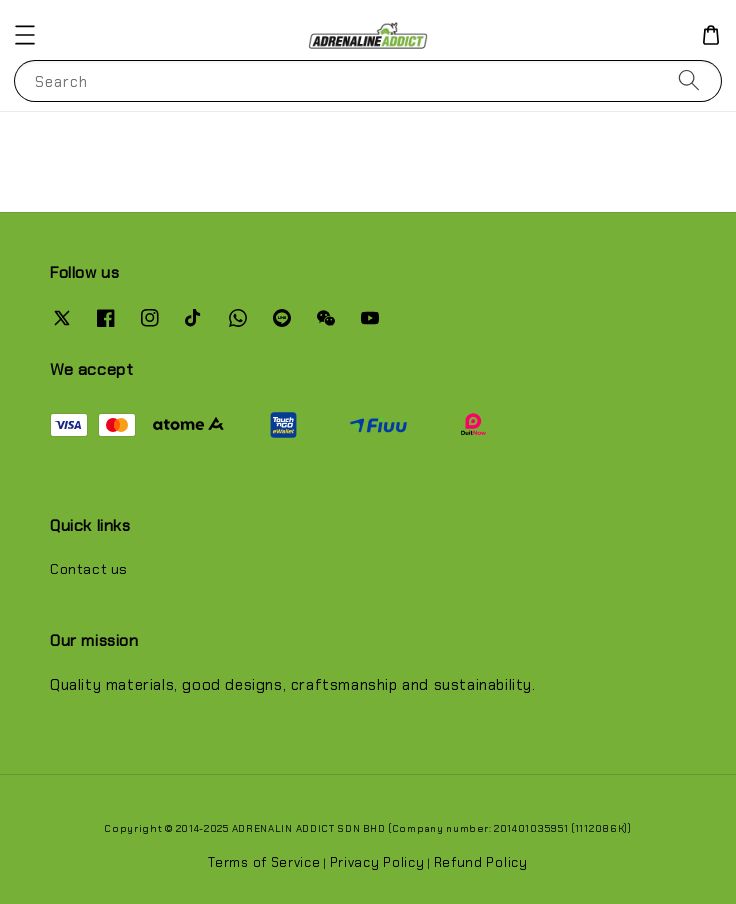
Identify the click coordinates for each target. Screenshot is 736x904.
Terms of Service (264, 862)
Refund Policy (481, 862)
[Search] (689, 80)
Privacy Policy (377, 862)
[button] (25, 35)
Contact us (89, 569)
